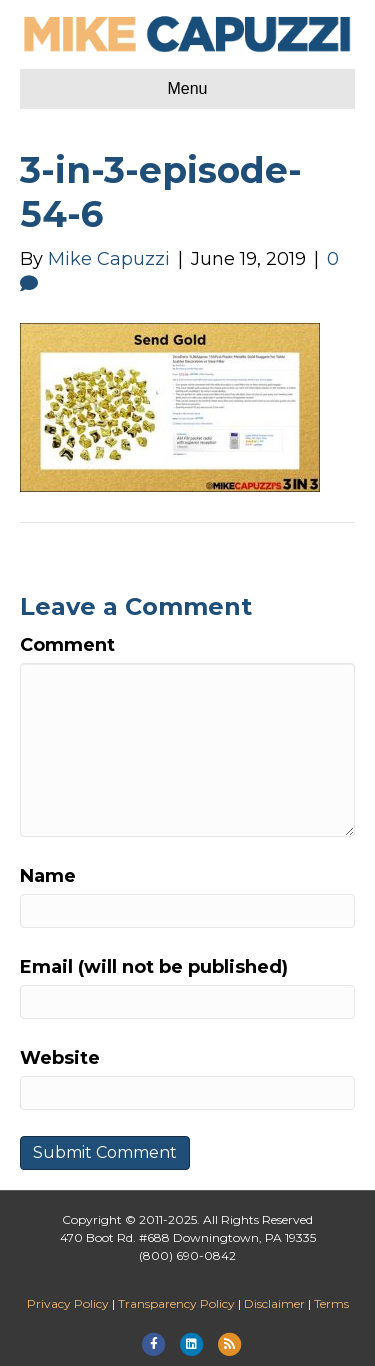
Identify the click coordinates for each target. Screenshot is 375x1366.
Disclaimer (274, 1303)
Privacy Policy (68, 1303)
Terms (331, 1303)
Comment (67, 645)
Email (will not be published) (154, 967)
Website (60, 1058)
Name (48, 876)
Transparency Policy (176, 1303)
